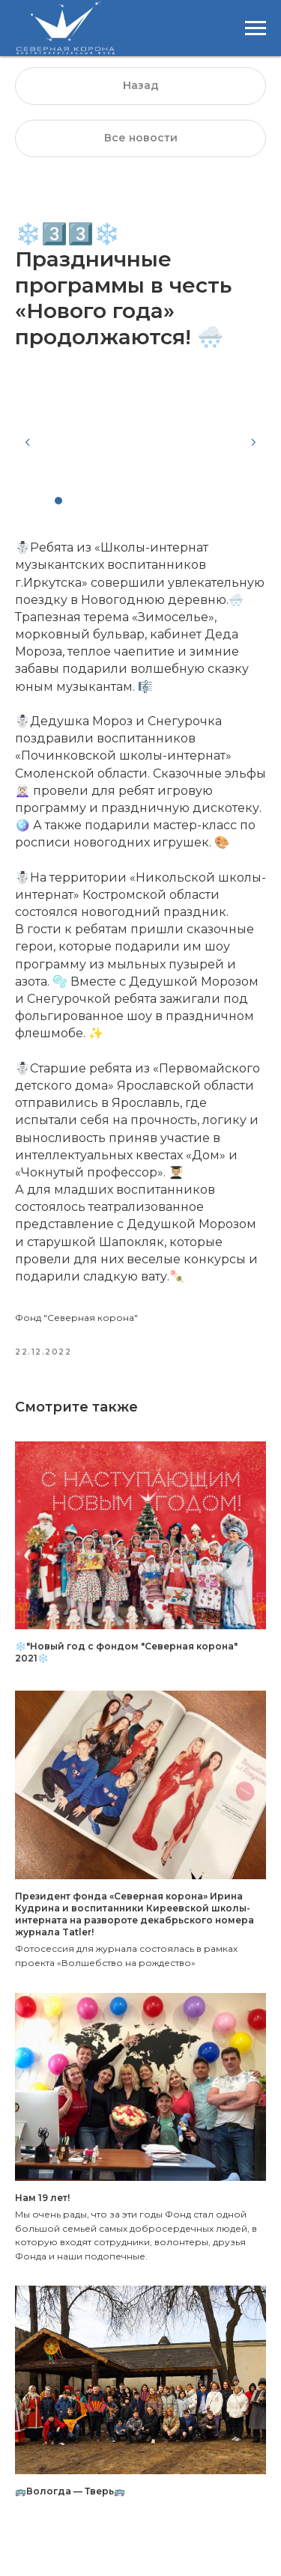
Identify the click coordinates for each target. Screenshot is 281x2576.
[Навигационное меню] (255, 28)
